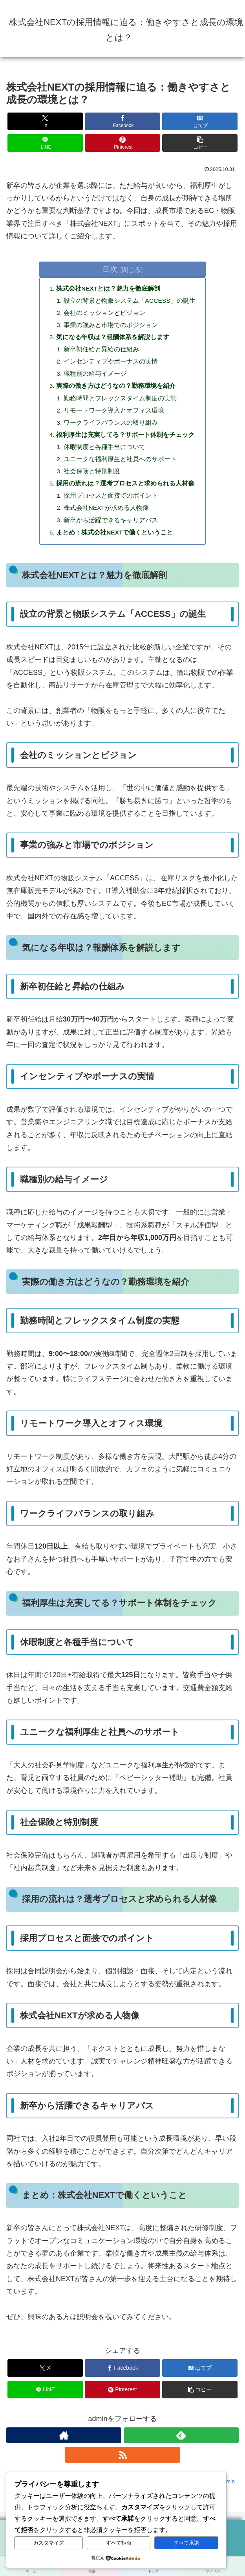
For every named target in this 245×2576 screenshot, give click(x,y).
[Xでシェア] (45, 121)
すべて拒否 (119, 2543)
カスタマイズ (48, 2543)
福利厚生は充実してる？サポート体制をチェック (124, 441)
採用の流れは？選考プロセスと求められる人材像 (124, 491)
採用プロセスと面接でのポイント (110, 504)
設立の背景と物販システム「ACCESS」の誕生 (129, 301)
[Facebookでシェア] (122, 121)
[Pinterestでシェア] (122, 143)
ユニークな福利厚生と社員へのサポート (119, 466)
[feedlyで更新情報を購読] (181, 2446)
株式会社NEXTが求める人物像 (106, 517)
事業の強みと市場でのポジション (110, 326)
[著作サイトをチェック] (63, 2446)
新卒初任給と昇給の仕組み (101, 352)
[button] (200, 143)
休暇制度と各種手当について (104, 453)
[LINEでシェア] (45, 143)
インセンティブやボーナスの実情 (110, 364)
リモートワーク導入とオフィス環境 (113, 415)
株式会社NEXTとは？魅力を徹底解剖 (107, 288)
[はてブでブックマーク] (200, 121)
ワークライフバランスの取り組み (110, 428)
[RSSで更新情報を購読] (122, 2466)
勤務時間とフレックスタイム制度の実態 (119, 403)
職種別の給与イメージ (94, 377)
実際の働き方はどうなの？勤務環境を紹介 (115, 390)
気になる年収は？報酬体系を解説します (111, 339)
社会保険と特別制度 (91, 479)
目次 (109, 269)
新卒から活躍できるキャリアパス (110, 529)
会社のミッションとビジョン (104, 314)
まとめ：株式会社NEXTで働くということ (114, 542)
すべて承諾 (186, 2543)
